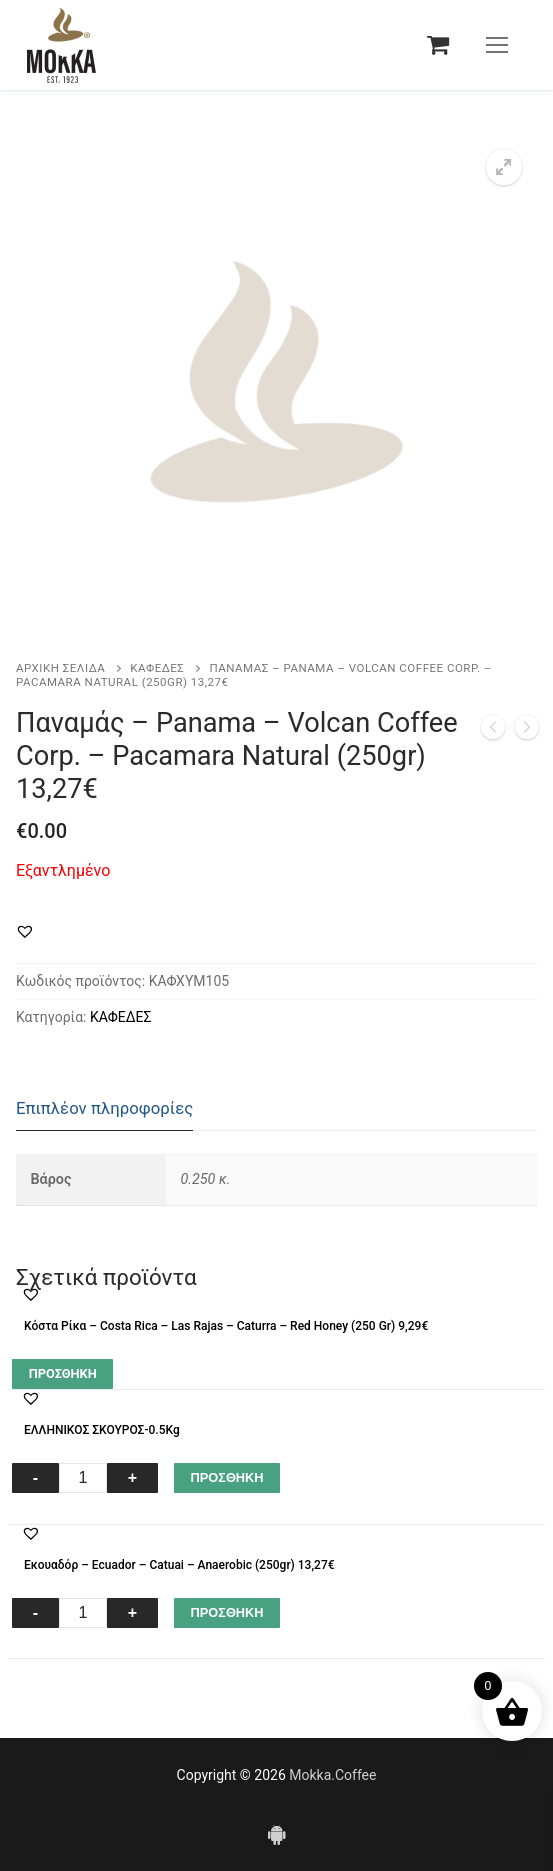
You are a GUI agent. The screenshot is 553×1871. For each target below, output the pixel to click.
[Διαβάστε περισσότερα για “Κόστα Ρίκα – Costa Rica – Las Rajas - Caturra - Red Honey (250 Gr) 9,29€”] (62, 1374)
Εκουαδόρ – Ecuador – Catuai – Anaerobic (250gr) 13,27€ (179, 1565)
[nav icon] (497, 45)
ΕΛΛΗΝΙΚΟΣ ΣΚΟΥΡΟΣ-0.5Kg (102, 1430)
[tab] (104, 1108)
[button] (504, 167)
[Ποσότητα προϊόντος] (83, 1478)
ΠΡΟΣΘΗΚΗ (226, 1477)
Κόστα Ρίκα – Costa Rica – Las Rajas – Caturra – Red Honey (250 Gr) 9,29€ (226, 1326)
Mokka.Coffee (332, 1775)
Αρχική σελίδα (60, 668)
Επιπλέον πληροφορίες (104, 1108)
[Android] (276, 1834)
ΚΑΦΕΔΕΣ (157, 668)
